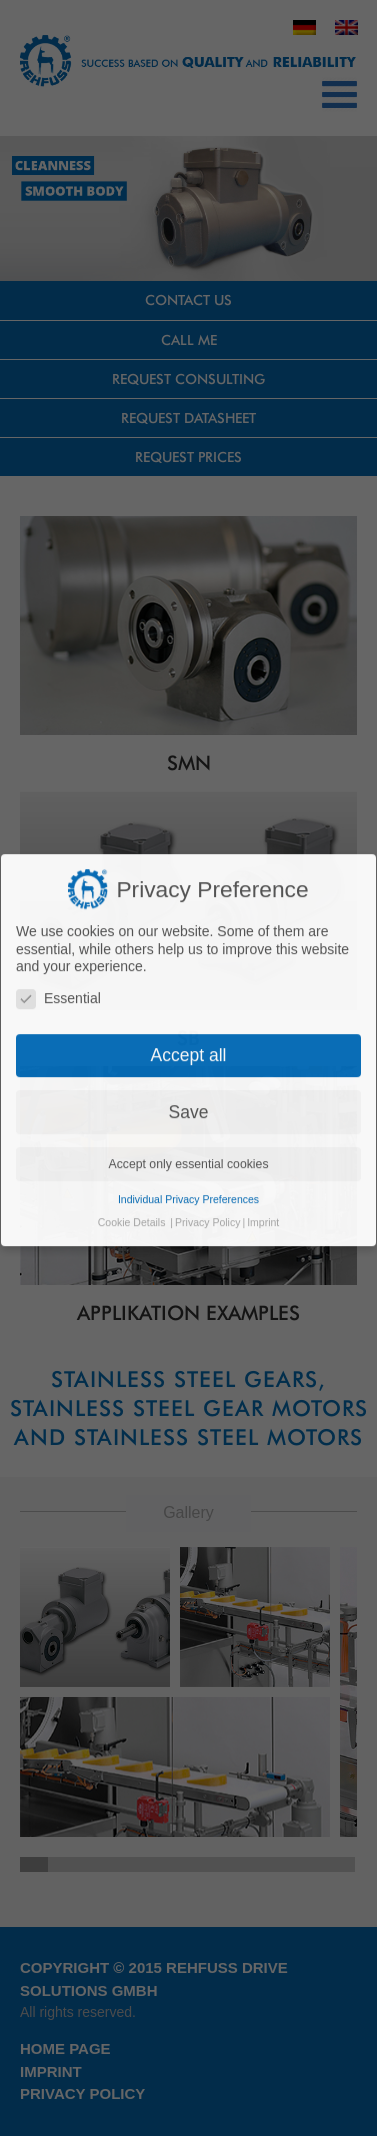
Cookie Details (132, 1133)
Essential (58, 909)
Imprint (263, 1133)
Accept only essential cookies (188, 1075)
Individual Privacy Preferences (188, 1110)
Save (189, 1023)
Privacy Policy (207, 1133)
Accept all (189, 966)
